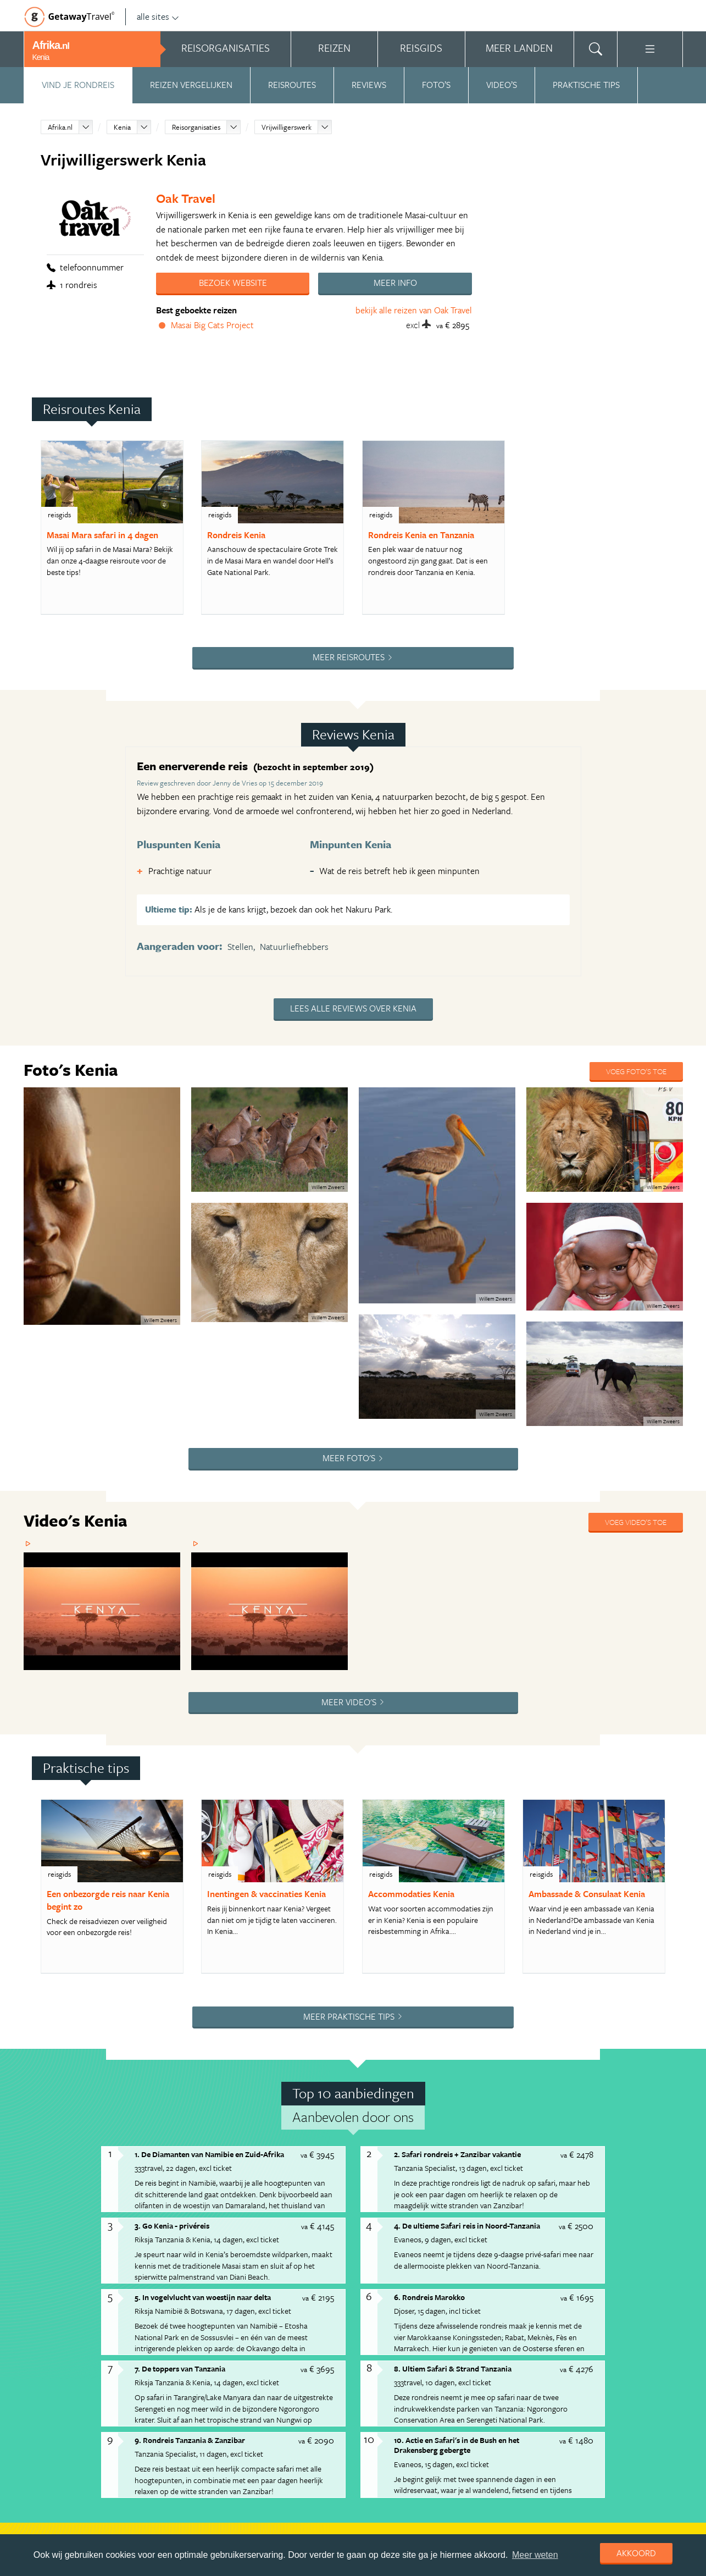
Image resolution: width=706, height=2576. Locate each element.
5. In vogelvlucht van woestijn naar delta (203, 2297)
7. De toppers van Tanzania (180, 2368)
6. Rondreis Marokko (429, 2297)
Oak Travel (185, 198)
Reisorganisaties (196, 126)
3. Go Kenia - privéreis (172, 2225)
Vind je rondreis (78, 84)
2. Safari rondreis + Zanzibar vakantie (457, 2154)
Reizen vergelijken (191, 84)
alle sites (158, 16)
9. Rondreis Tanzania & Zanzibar (190, 2440)
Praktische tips (586, 84)
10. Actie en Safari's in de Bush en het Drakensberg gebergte (456, 2445)
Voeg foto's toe (636, 1071)
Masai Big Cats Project (212, 324)
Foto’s (436, 84)
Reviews (369, 84)
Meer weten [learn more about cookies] (535, 2555)
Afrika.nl (60, 126)
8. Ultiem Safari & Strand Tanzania (453, 2368)
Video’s (501, 84)
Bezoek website (233, 282)
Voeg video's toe (635, 1522)
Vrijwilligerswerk (287, 126)
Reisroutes (292, 84)
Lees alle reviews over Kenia (353, 1008)
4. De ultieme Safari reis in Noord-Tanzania (467, 2225)
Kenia (122, 126)
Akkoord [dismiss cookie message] (636, 2553)
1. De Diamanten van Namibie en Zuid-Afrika (209, 2154)
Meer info (395, 282)
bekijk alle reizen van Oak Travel (413, 310)
